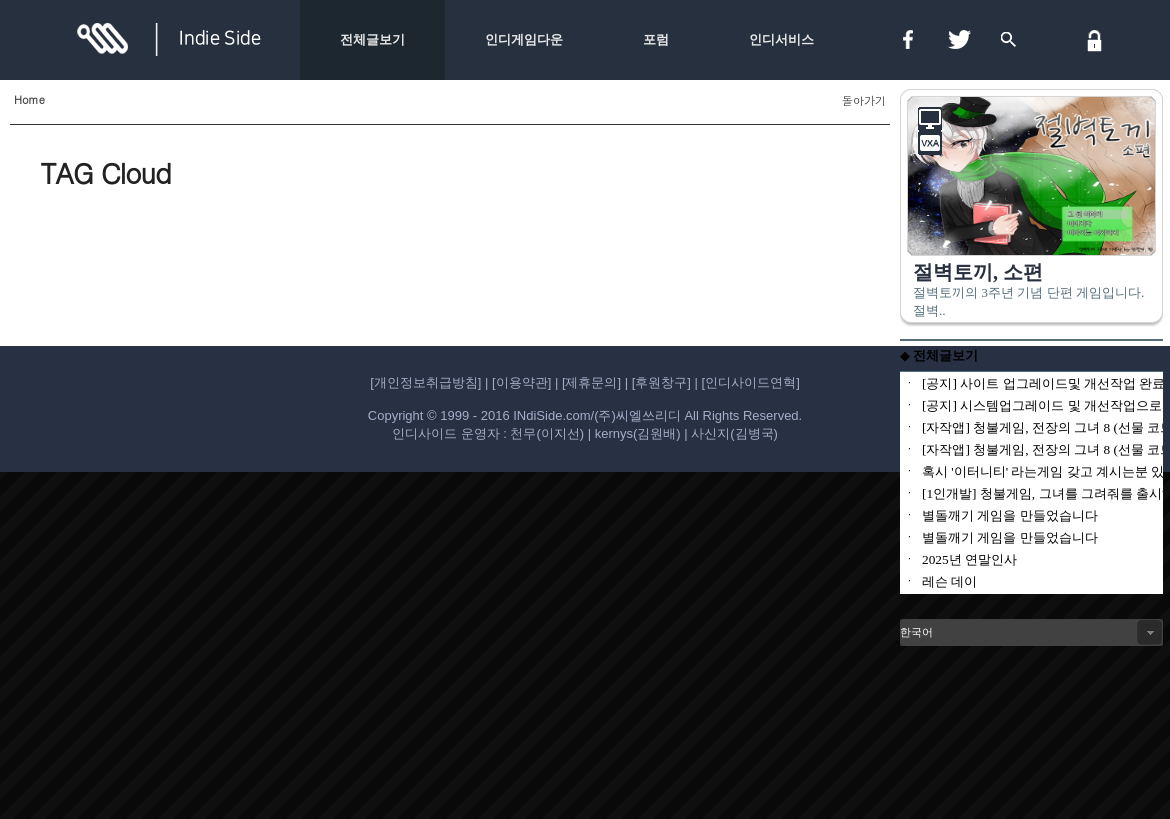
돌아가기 (864, 100)
